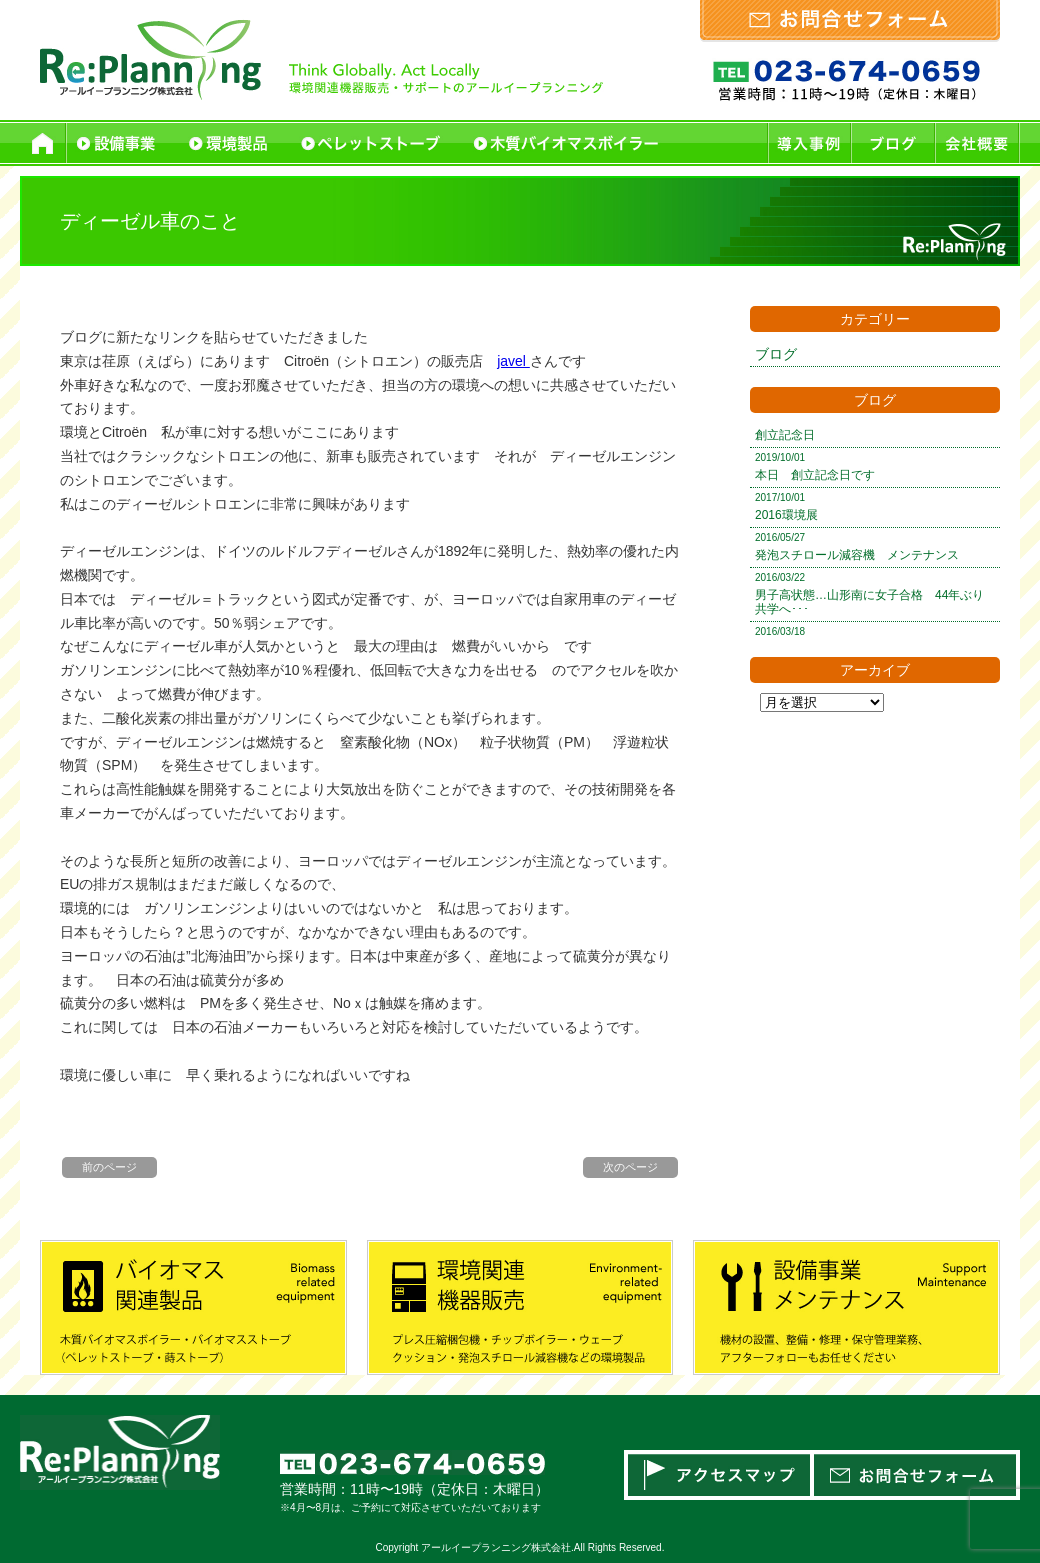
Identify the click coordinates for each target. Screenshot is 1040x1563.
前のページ (109, 1167)
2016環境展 (786, 515)
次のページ (630, 1167)
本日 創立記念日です (815, 475)
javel (513, 361)
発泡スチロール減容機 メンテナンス (857, 555)
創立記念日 (785, 435)
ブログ (776, 354)
